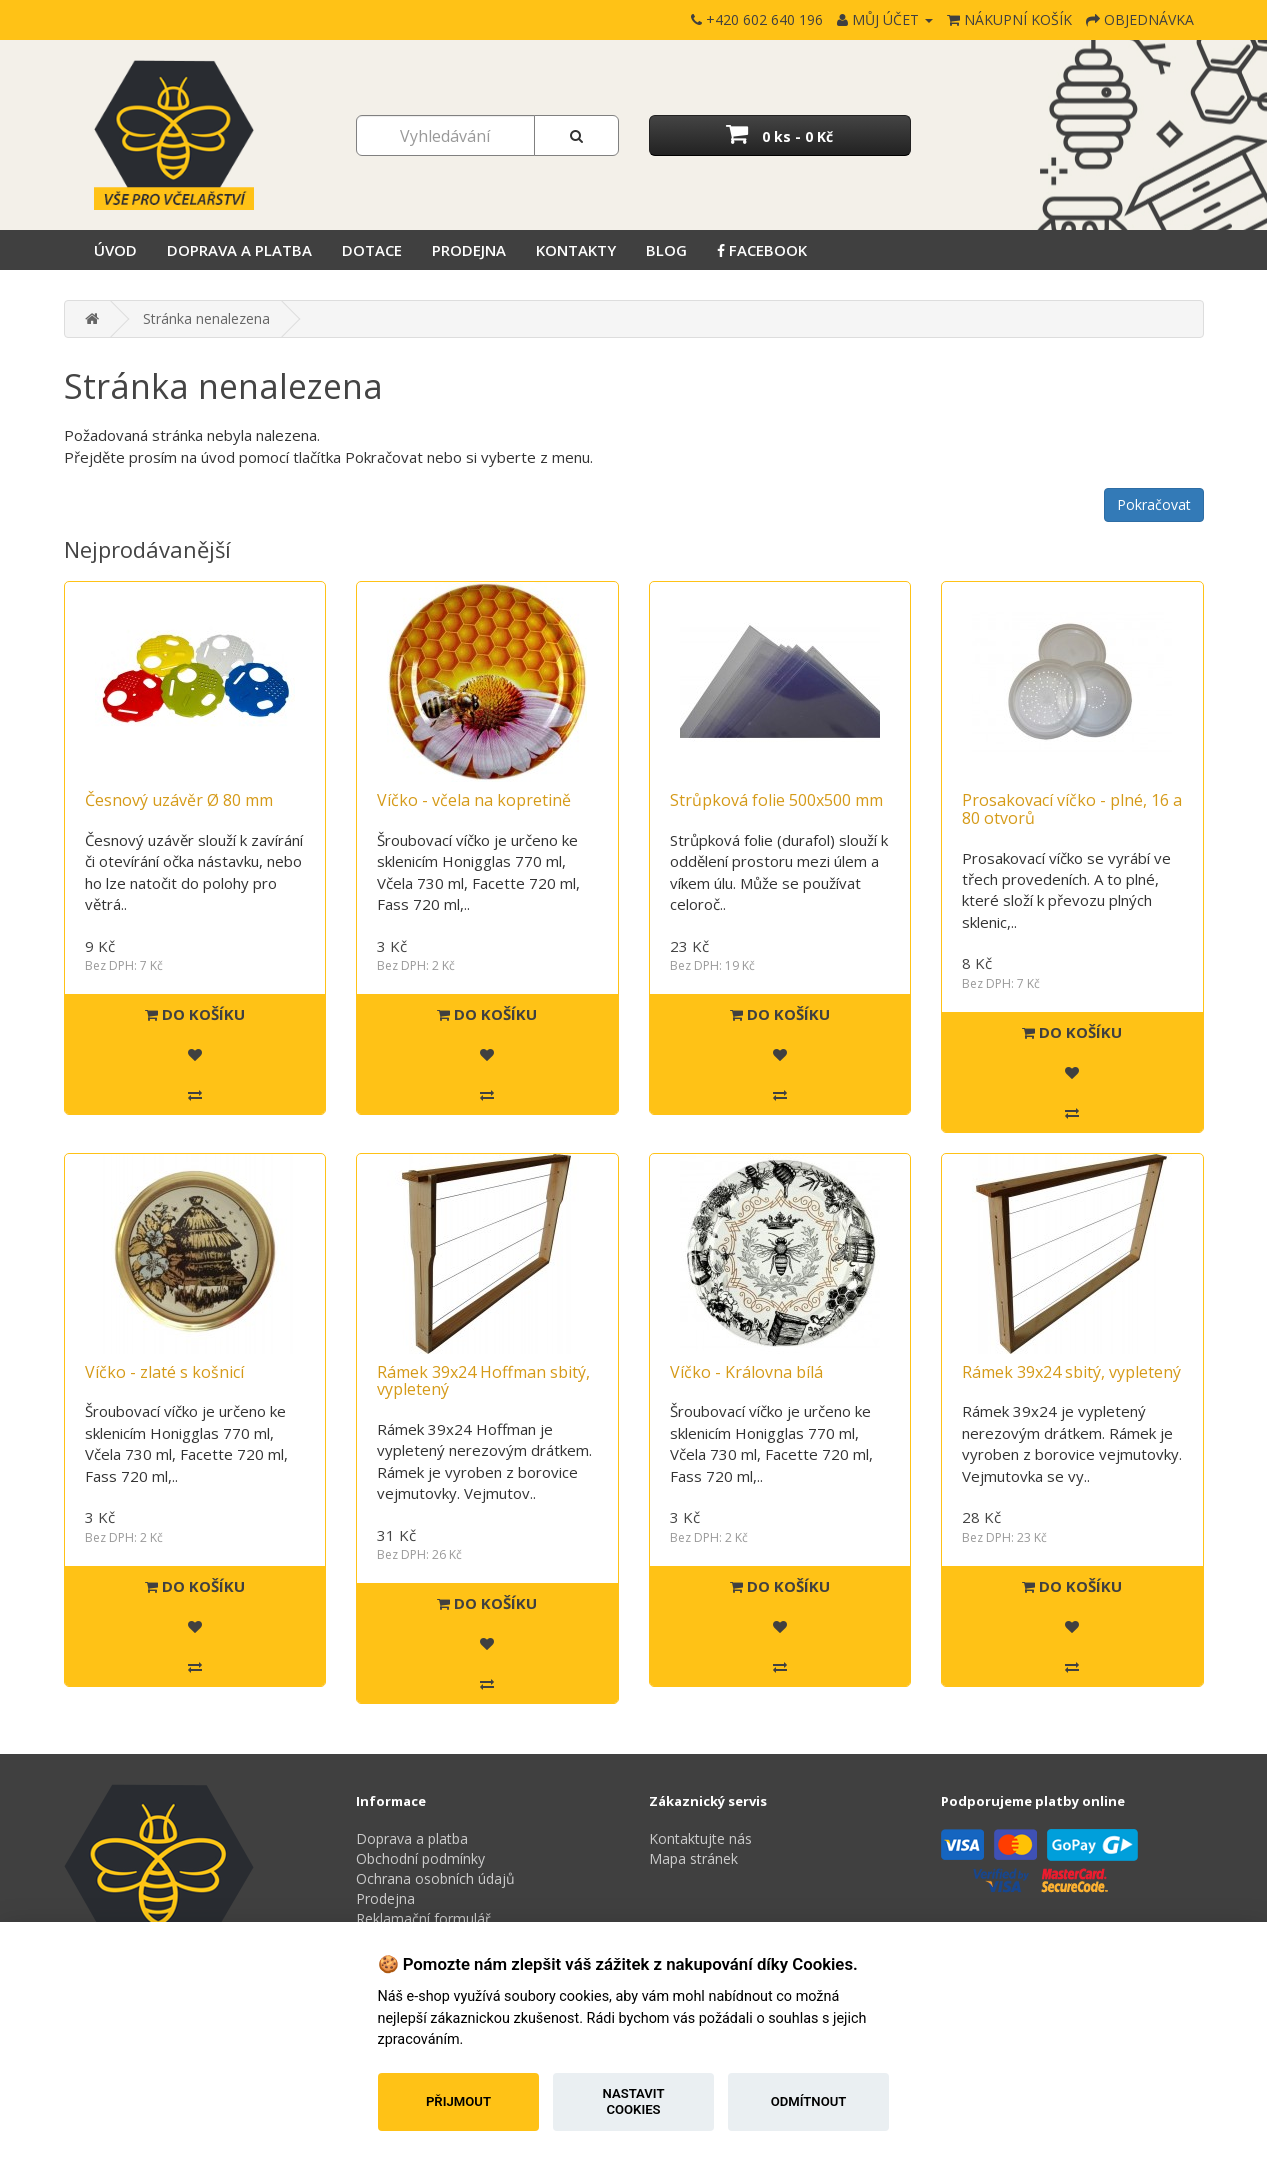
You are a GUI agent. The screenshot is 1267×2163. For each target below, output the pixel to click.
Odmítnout (809, 2101)
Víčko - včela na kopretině (474, 800)
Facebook (762, 250)
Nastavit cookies (634, 2101)
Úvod (115, 250)
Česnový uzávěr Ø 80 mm (179, 800)
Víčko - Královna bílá (746, 1372)
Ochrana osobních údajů (435, 1878)
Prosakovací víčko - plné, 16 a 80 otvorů (1072, 809)
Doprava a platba (239, 250)
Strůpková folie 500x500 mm (776, 800)
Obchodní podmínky (420, 1858)
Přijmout (458, 2101)
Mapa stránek (693, 1858)
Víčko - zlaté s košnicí (164, 1372)
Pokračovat (1154, 504)
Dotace (372, 250)
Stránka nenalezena (206, 318)
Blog (666, 250)
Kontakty (576, 250)
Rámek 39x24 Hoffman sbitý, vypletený (483, 1381)
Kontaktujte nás (700, 1838)
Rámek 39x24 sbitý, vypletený (1071, 1372)
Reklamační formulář (423, 1918)
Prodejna (469, 250)
